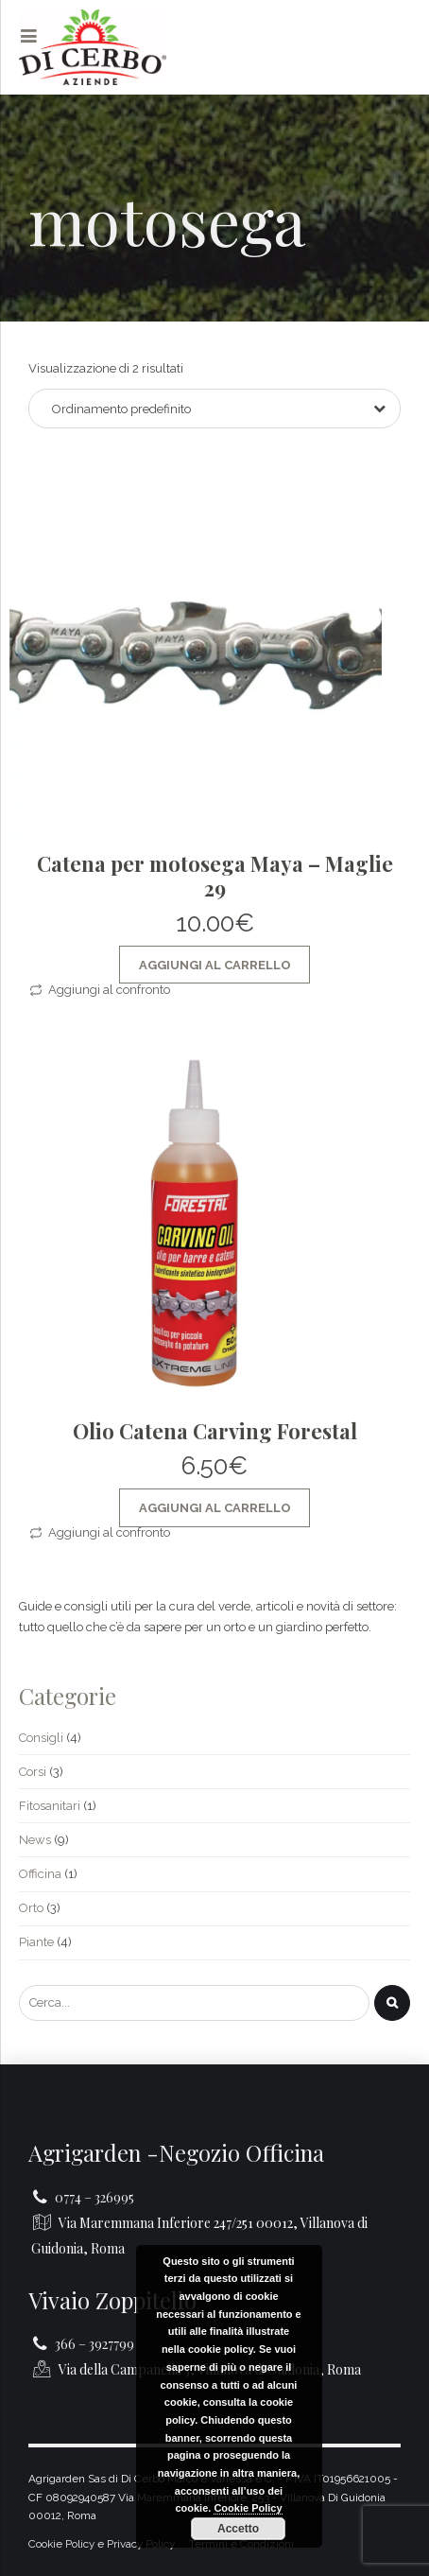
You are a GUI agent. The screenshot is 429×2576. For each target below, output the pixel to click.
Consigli (41, 1738)
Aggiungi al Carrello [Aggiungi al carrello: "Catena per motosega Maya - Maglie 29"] (215, 964)
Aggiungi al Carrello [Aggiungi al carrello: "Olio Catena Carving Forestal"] (215, 1508)
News (35, 1840)
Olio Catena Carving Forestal (215, 1431)
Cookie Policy (248, 2508)
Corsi (32, 1772)
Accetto (238, 2528)
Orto (31, 1908)
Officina (40, 1874)
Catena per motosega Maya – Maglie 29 (215, 875)
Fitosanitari (49, 1806)
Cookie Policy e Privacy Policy (101, 2543)
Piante (36, 1942)
